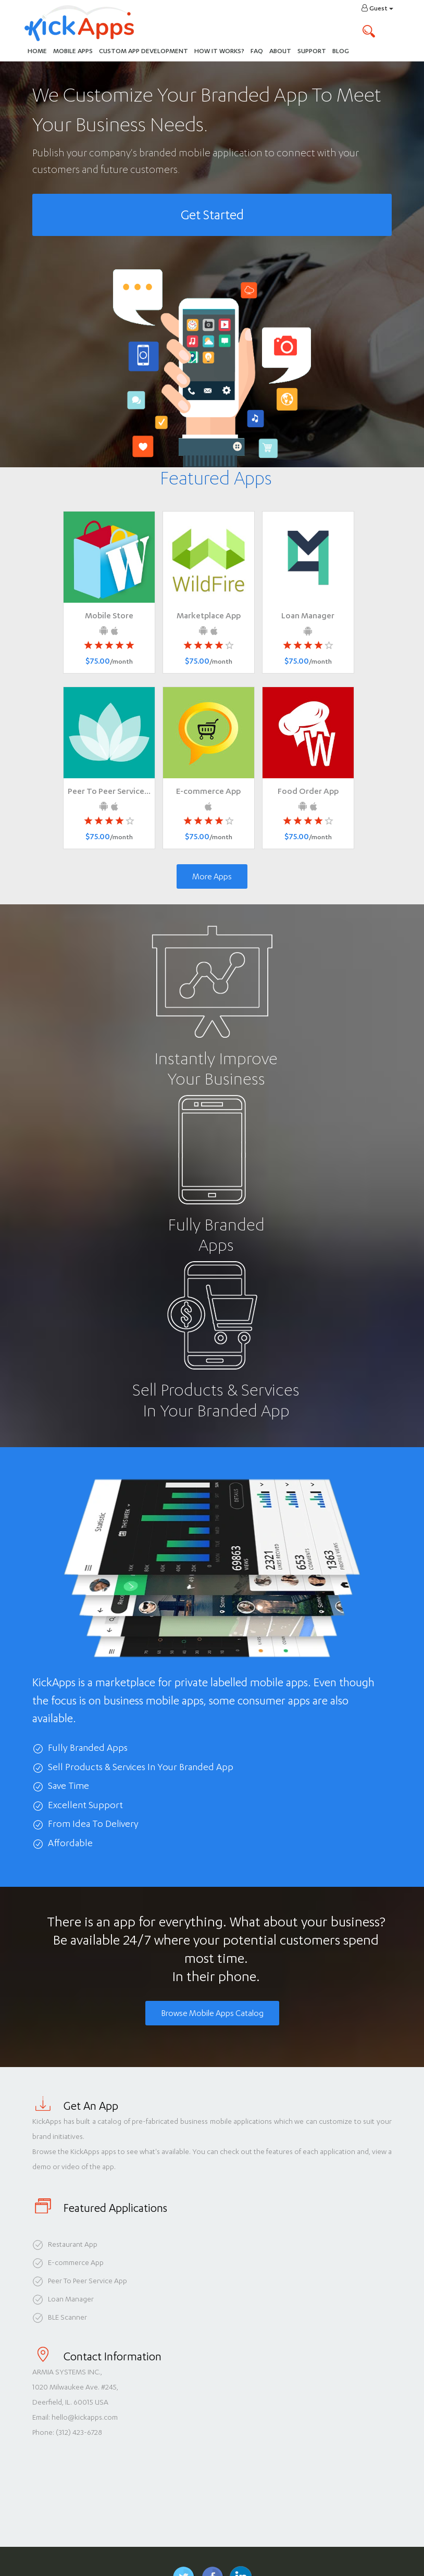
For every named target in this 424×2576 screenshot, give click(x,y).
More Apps (212, 876)
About (280, 51)
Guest (377, 8)
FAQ (257, 51)
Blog (340, 51)
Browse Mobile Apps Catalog (212, 2013)
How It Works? (220, 50)
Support (311, 51)
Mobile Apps (73, 51)
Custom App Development (143, 51)
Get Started (212, 215)
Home (37, 51)
